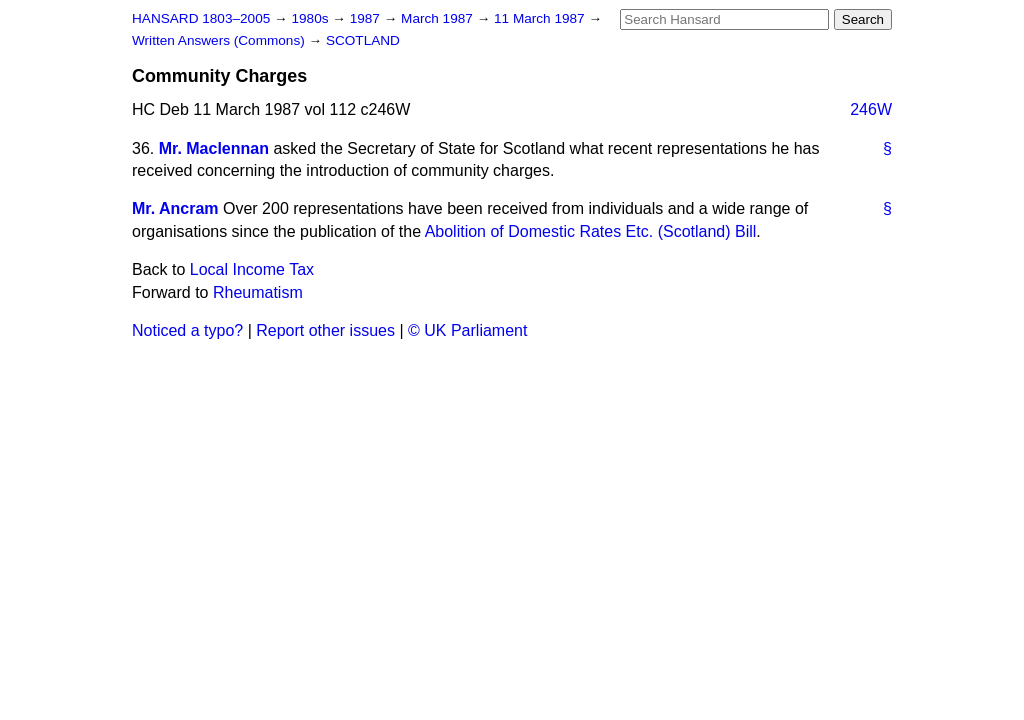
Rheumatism (258, 292)
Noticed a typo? (187, 330)
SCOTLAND (363, 40)
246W (871, 109)
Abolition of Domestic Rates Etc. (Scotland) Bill (591, 231)
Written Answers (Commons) (220, 40)
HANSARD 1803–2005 (201, 18)
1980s (311, 18)
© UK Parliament (467, 330)
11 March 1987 (541, 18)
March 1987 (439, 18)
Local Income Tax (252, 269)
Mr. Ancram (175, 208)
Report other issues (325, 330)
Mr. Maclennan (214, 148)
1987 (367, 18)
